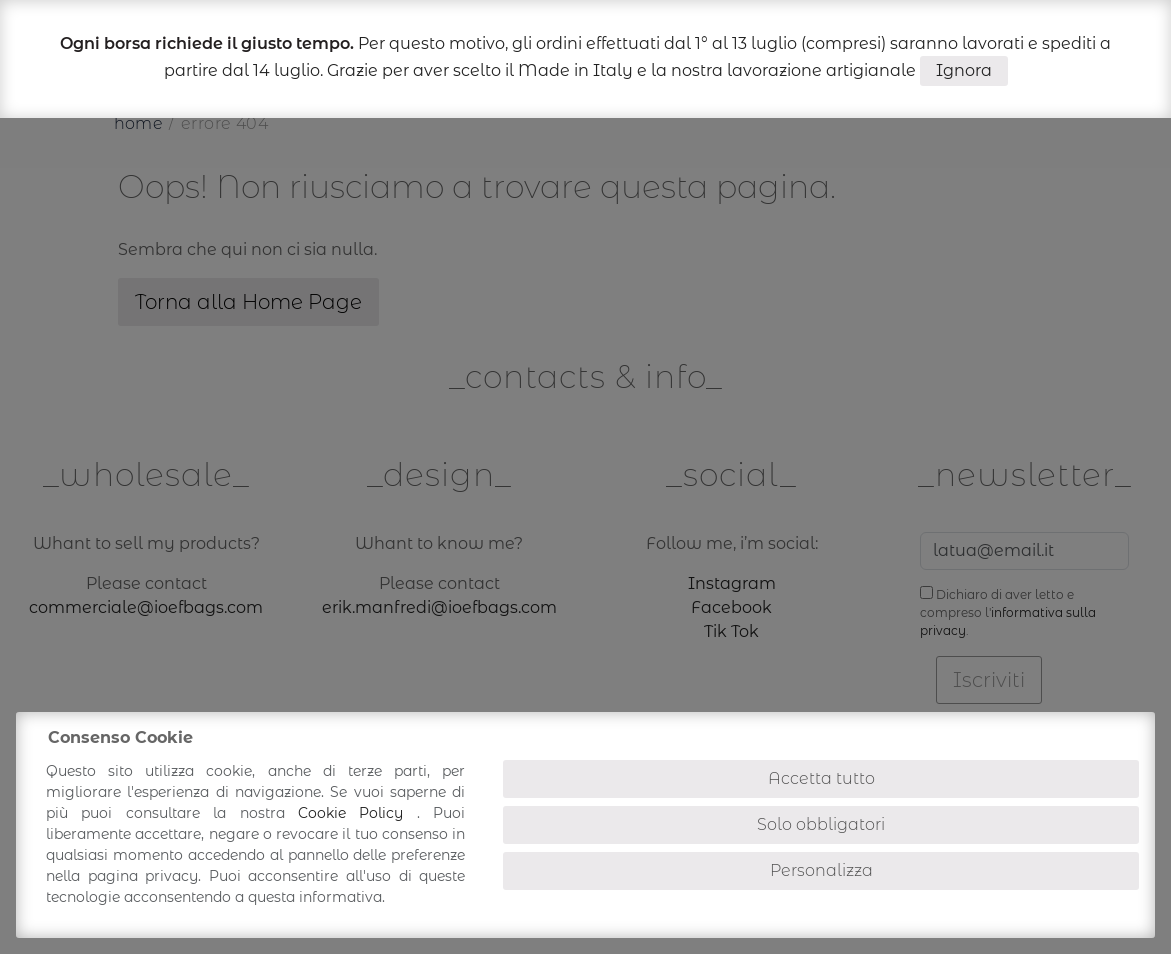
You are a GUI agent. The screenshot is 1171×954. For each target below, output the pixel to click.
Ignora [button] (964, 70)
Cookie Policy (357, 813)
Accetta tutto (821, 778)
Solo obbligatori (821, 824)
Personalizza (821, 870)
